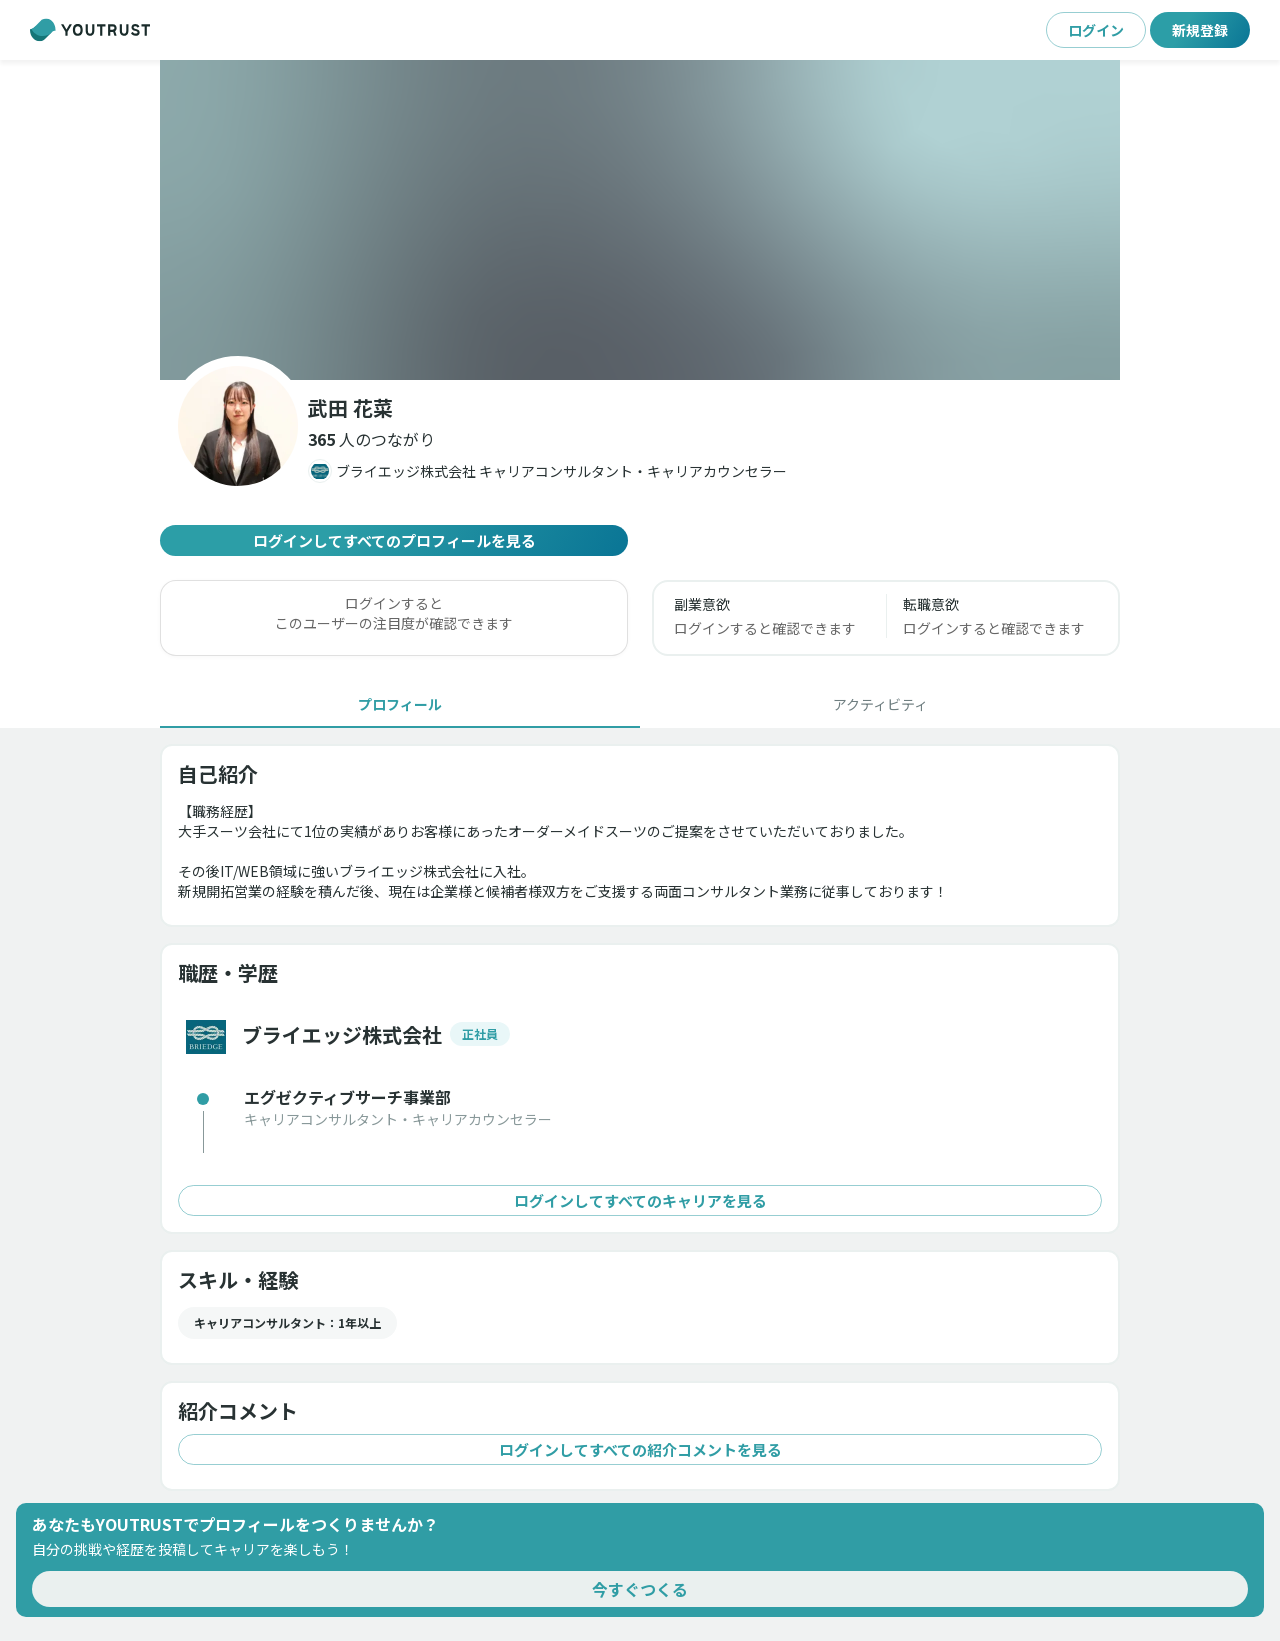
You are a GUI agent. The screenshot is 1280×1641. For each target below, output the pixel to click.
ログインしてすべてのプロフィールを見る (394, 540)
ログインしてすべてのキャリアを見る (640, 1200)
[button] (371, 439)
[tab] (400, 704)
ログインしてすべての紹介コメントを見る (640, 1449)
